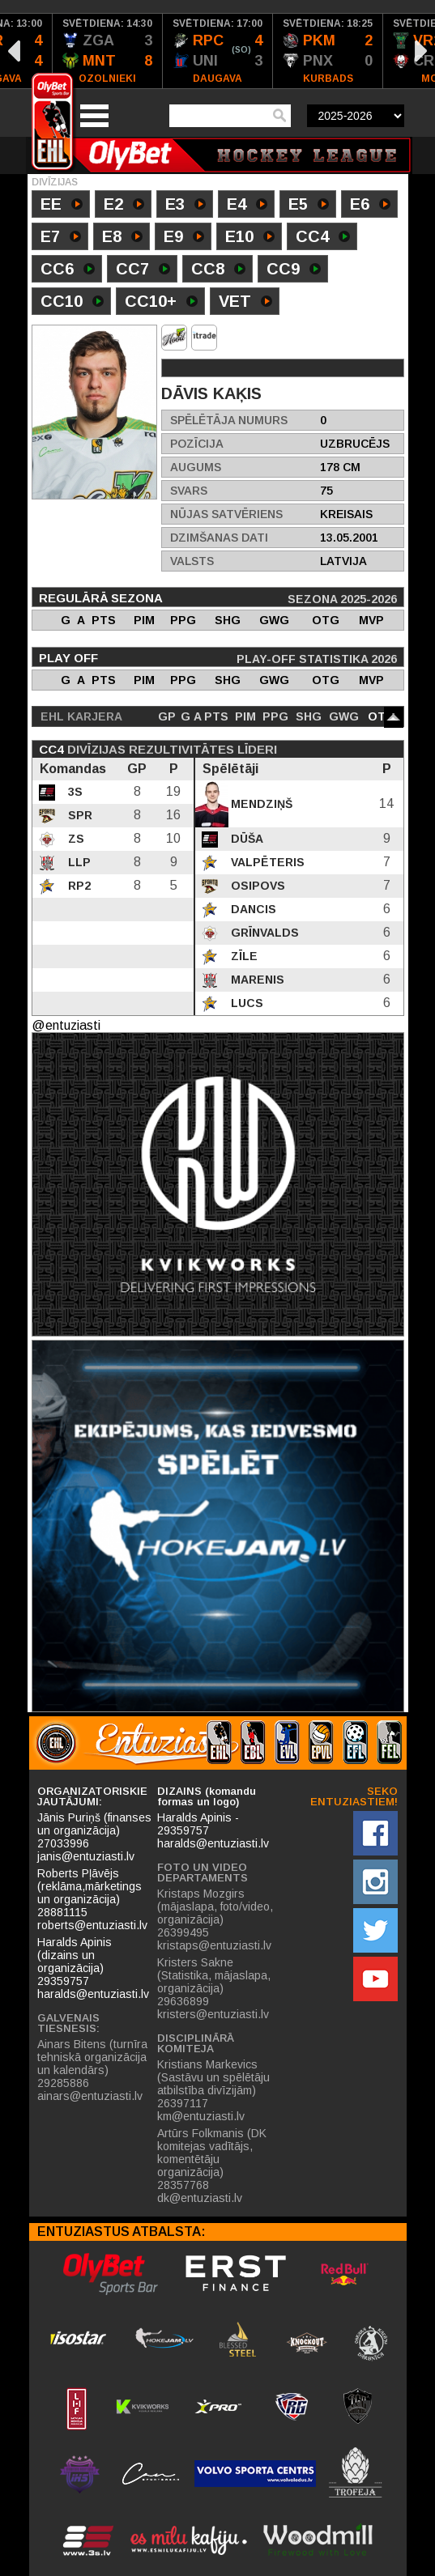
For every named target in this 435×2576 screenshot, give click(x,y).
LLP (78, 862)
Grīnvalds (263, 932)
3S (74, 791)
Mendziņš (260, 803)
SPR (78, 815)
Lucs (245, 1003)
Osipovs (256, 885)
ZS (74, 838)
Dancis (252, 909)
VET (245, 302)
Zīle (243, 956)
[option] (108, 51)
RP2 (78, 885)
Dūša (245, 838)
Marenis (256, 979)
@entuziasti (66, 1025)
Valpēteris (266, 862)
